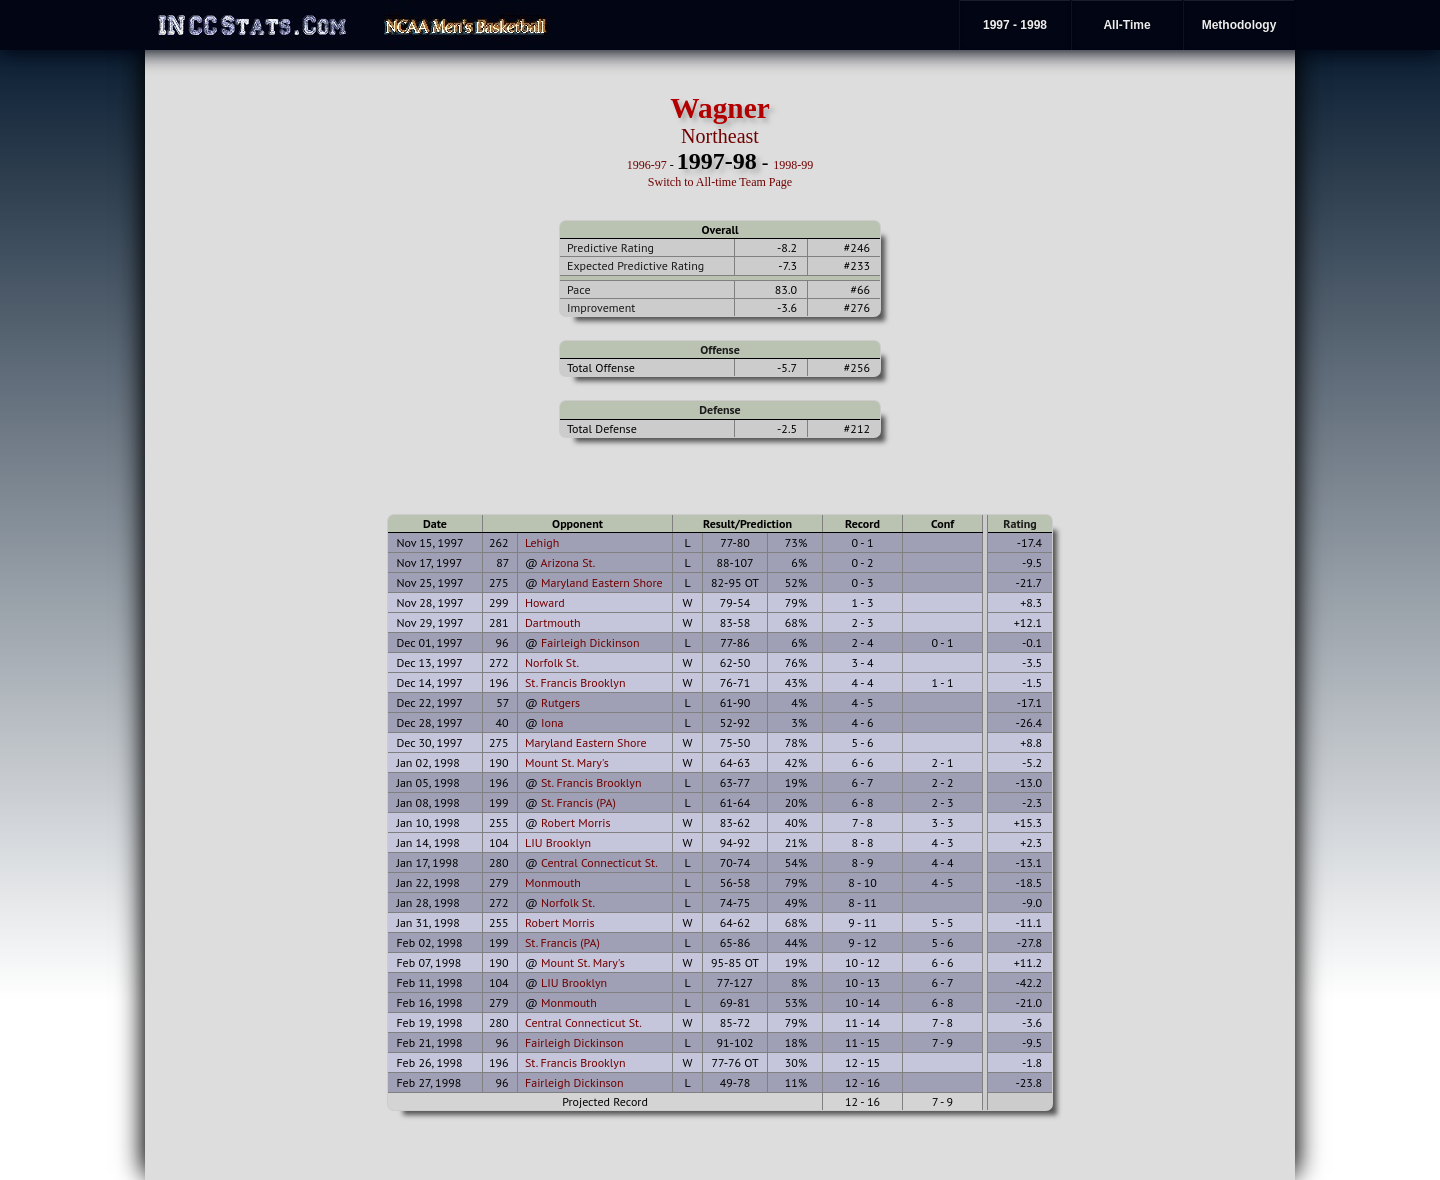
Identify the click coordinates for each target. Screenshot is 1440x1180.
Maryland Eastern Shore (602, 582)
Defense (719, 409)
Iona (552, 722)
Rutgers (560, 702)
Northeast (720, 136)
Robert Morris (576, 822)
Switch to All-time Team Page (720, 182)
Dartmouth (553, 622)
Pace (578, 289)
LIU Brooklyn (558, 842)
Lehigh (542, 542)
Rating (1020, 523)
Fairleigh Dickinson (590, 642)
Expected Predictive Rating (635, 265)
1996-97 (647, 165)
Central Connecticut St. (599, 862)
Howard (545, 602)
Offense (719, 349)
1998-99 (793, 165)
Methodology (1239, 25)
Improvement (601, 307)
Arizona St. (568, 562)
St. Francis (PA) (578, 802)
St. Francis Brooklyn (575, 682)
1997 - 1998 (1015, 25)
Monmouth (553, 882)
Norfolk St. (552, 662)
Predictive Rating (610, 247)
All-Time (1126, 25)
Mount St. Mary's (567, 762)
